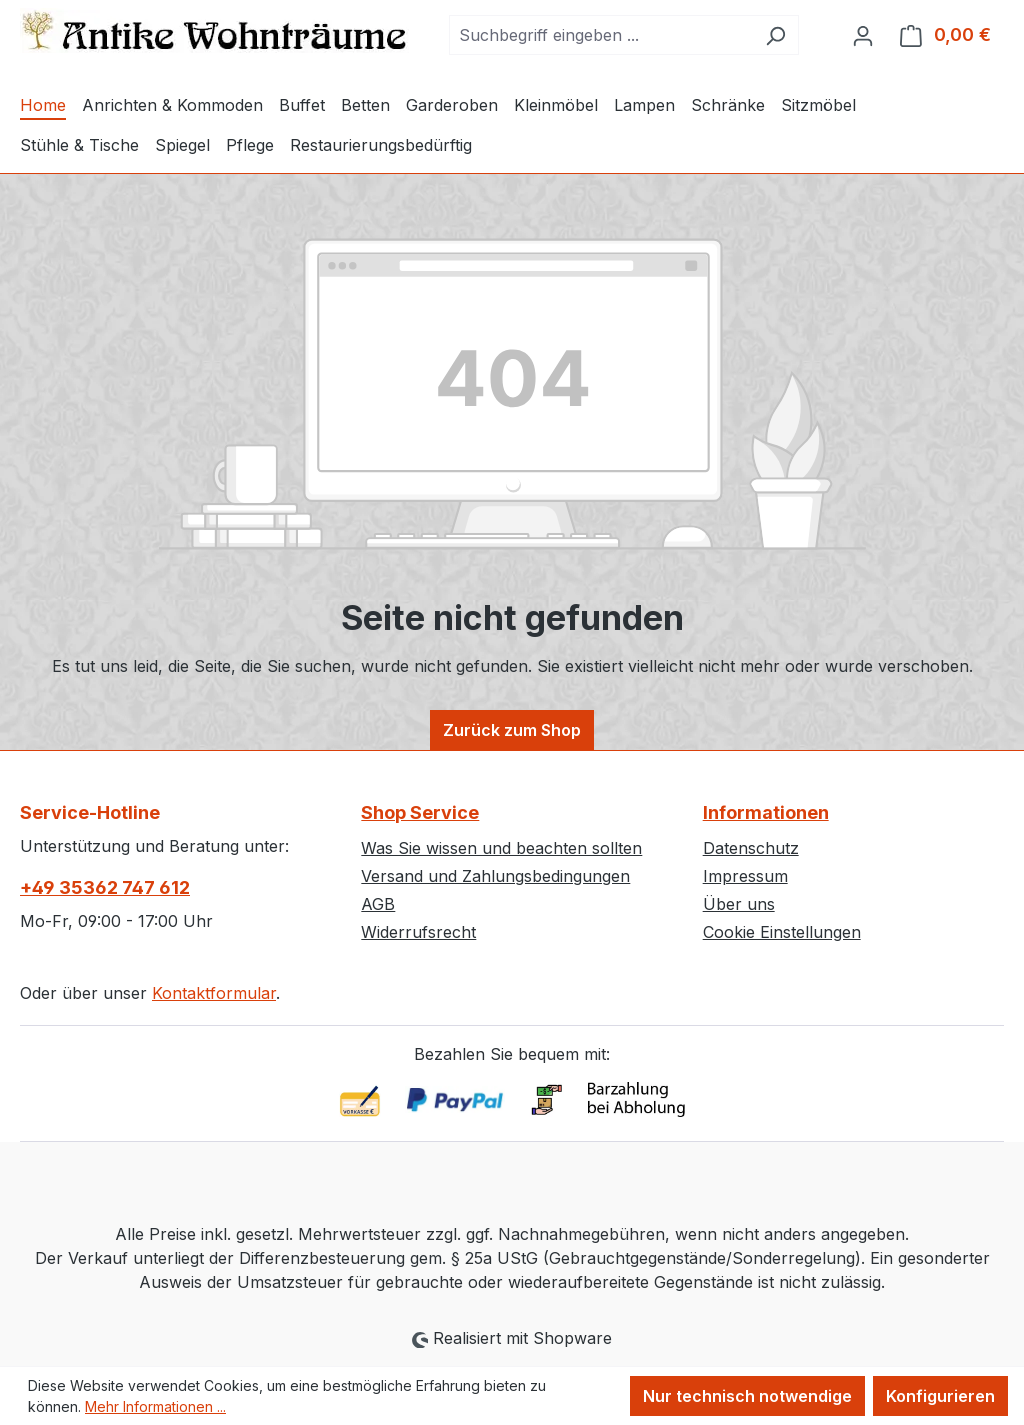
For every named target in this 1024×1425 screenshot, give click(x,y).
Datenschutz (751, 848)
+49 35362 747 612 (105, 887)
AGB (378, 904)
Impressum (745, 876)
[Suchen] (775, 35)
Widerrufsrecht (418, 932)
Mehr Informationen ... (155, 1406)
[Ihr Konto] (863, 35)
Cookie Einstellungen (782, 932)
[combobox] (601, 35)
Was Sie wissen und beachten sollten (501, 848)
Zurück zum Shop (512, 730)
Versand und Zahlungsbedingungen (495, 876)
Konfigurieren (940, 1396)
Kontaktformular (214, 993)
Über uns (739, 904)
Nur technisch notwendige (747, 1396)
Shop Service (420, 812)
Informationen (766, 812)
